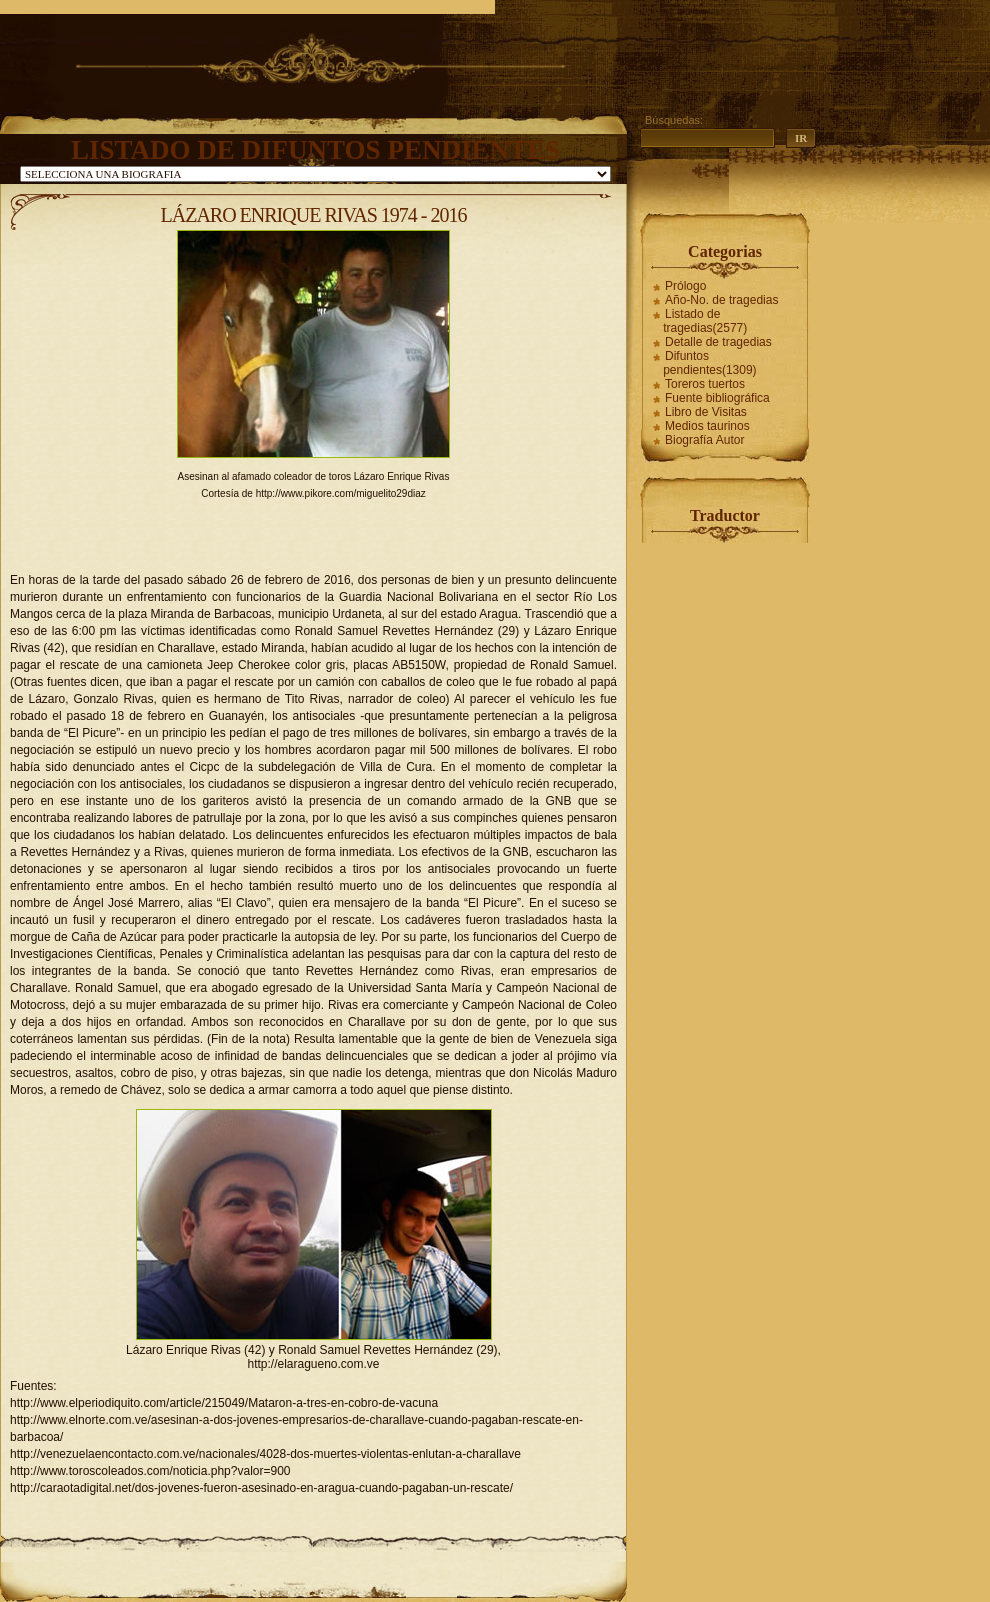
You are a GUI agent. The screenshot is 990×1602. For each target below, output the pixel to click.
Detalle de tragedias (718, 342)
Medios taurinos (707, 426)
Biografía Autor (704, 440)
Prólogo (685, 286)
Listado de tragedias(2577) (705, 321)
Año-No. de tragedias (721, 300)
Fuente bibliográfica (717, 398)
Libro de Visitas (706, 412)
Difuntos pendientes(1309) (709, 363)
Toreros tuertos (705, 384)
